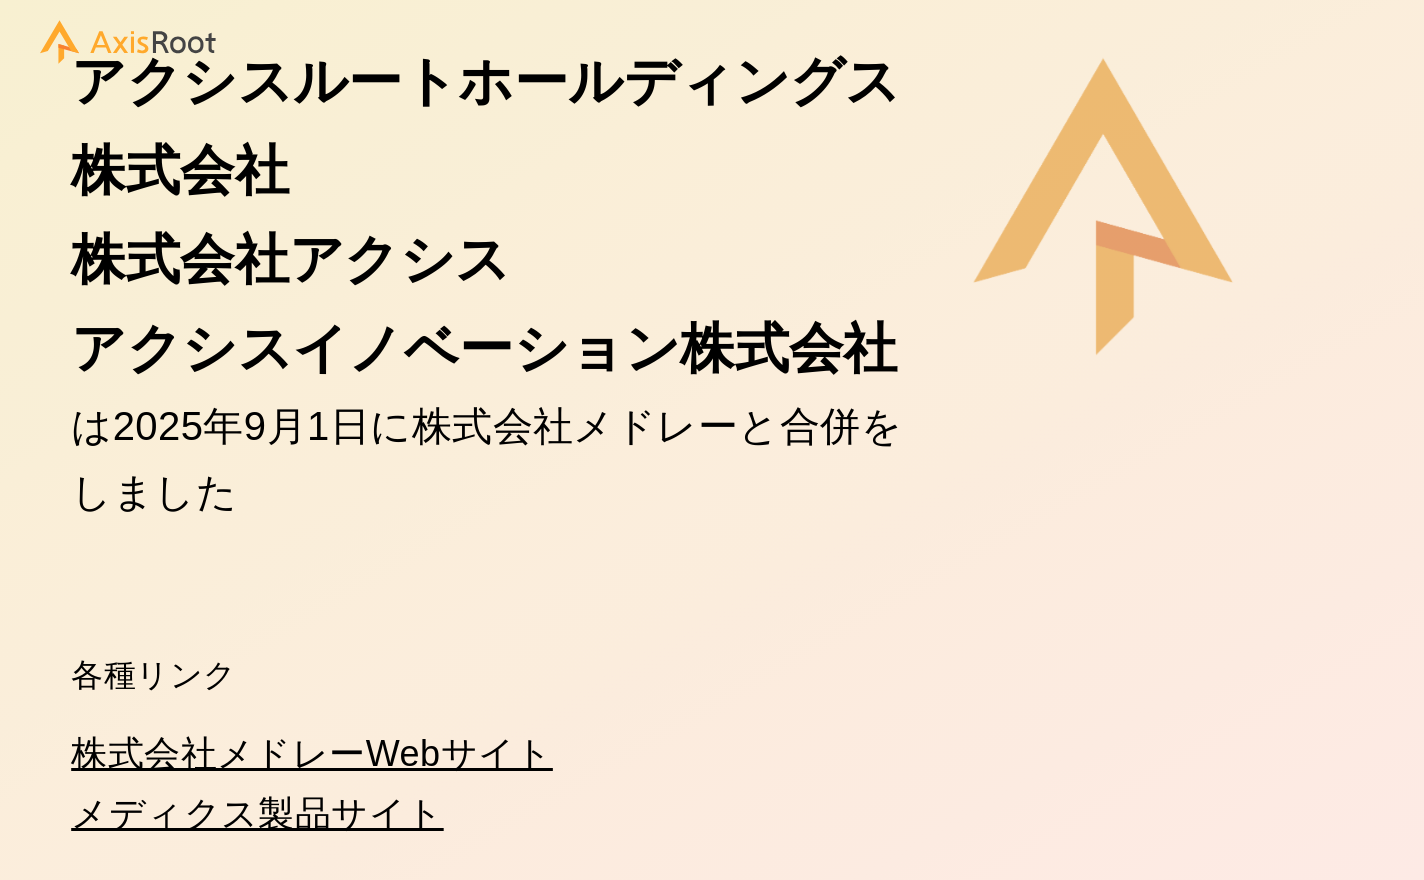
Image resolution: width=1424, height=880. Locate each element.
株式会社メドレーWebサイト (312, 753)
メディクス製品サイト (257, 813)
